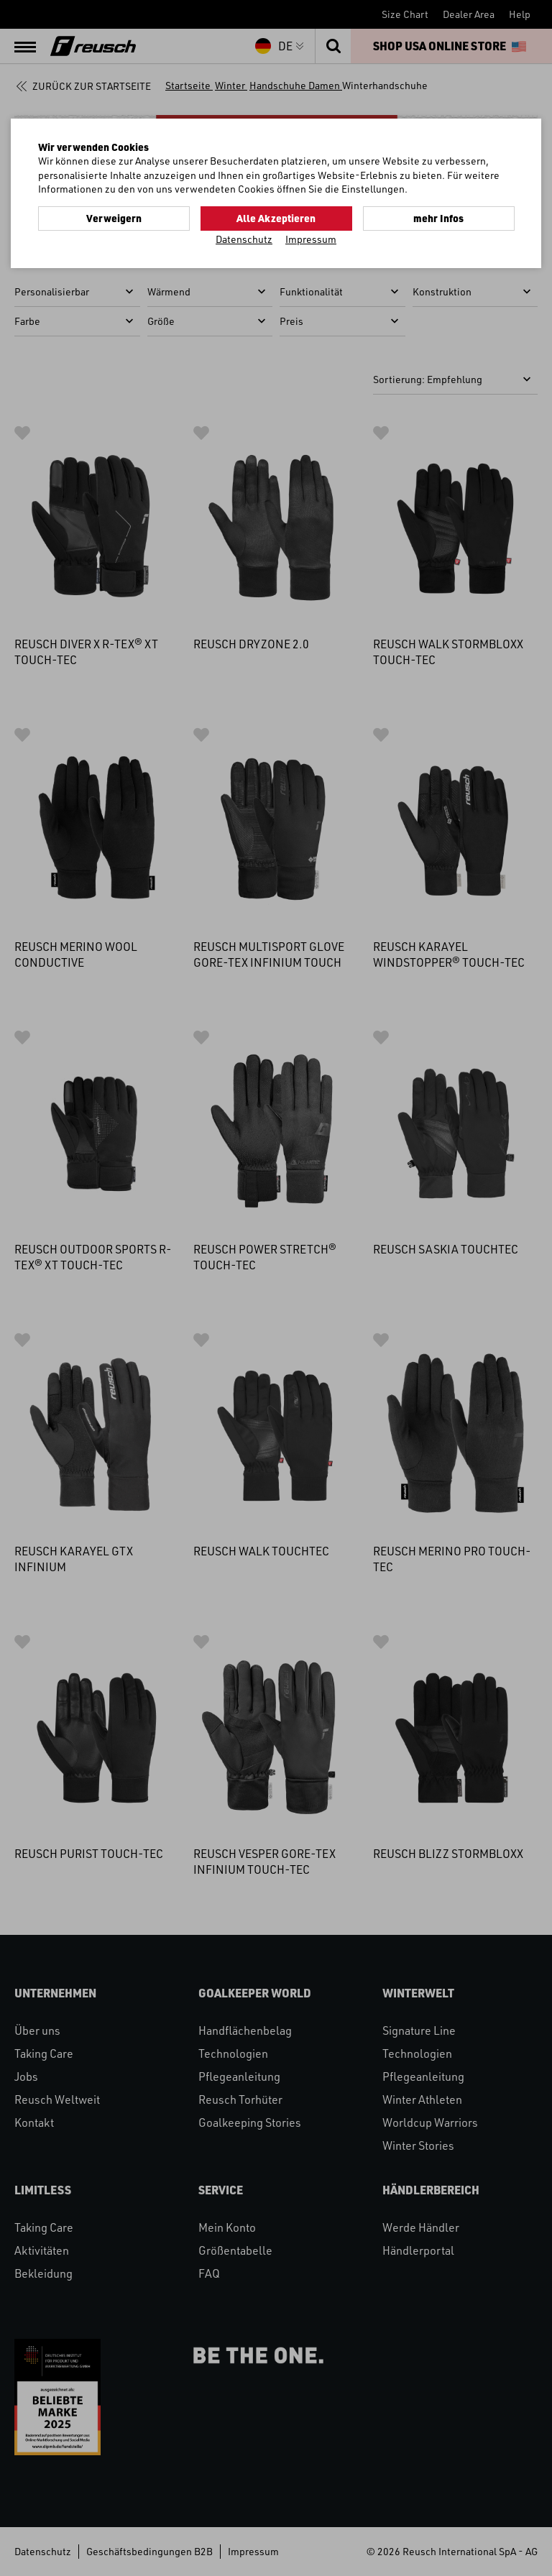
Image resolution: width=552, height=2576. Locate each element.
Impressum (310, 239)
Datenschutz (244, 239)
